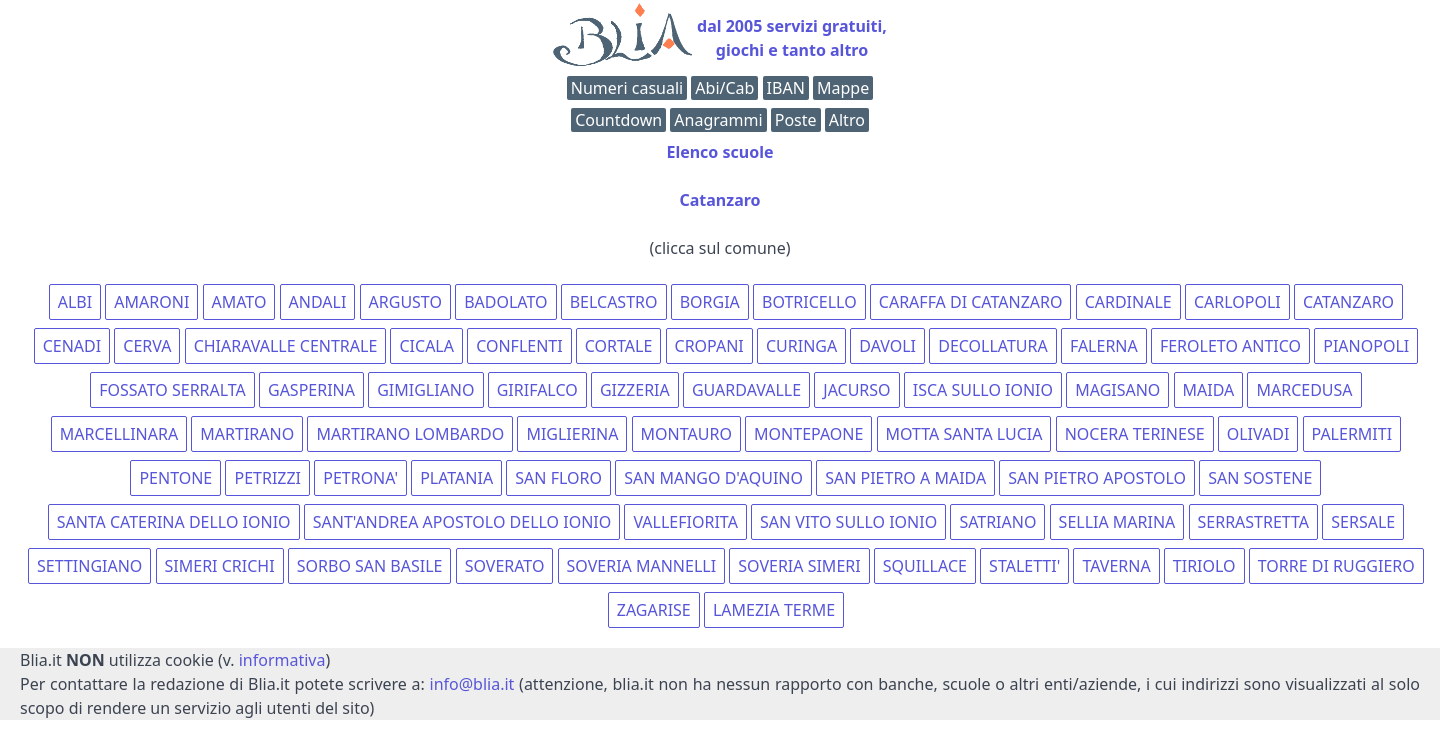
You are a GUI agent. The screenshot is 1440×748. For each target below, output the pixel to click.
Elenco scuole (719, 152)
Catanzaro (719, 200)
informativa (282, 660)
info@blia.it (472, 684)
